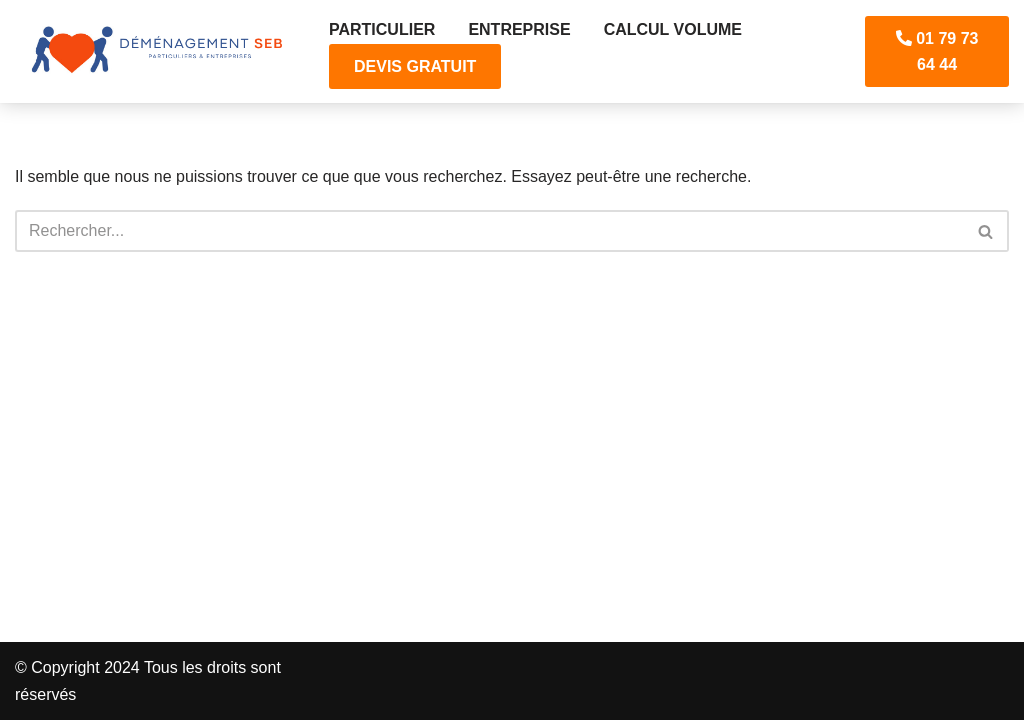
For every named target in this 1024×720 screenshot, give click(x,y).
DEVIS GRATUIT (415, 66)
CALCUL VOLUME (673, 29)
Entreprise (519, 29)
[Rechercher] (489, 231)
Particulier (382, 29)
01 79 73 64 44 (937, 51)
